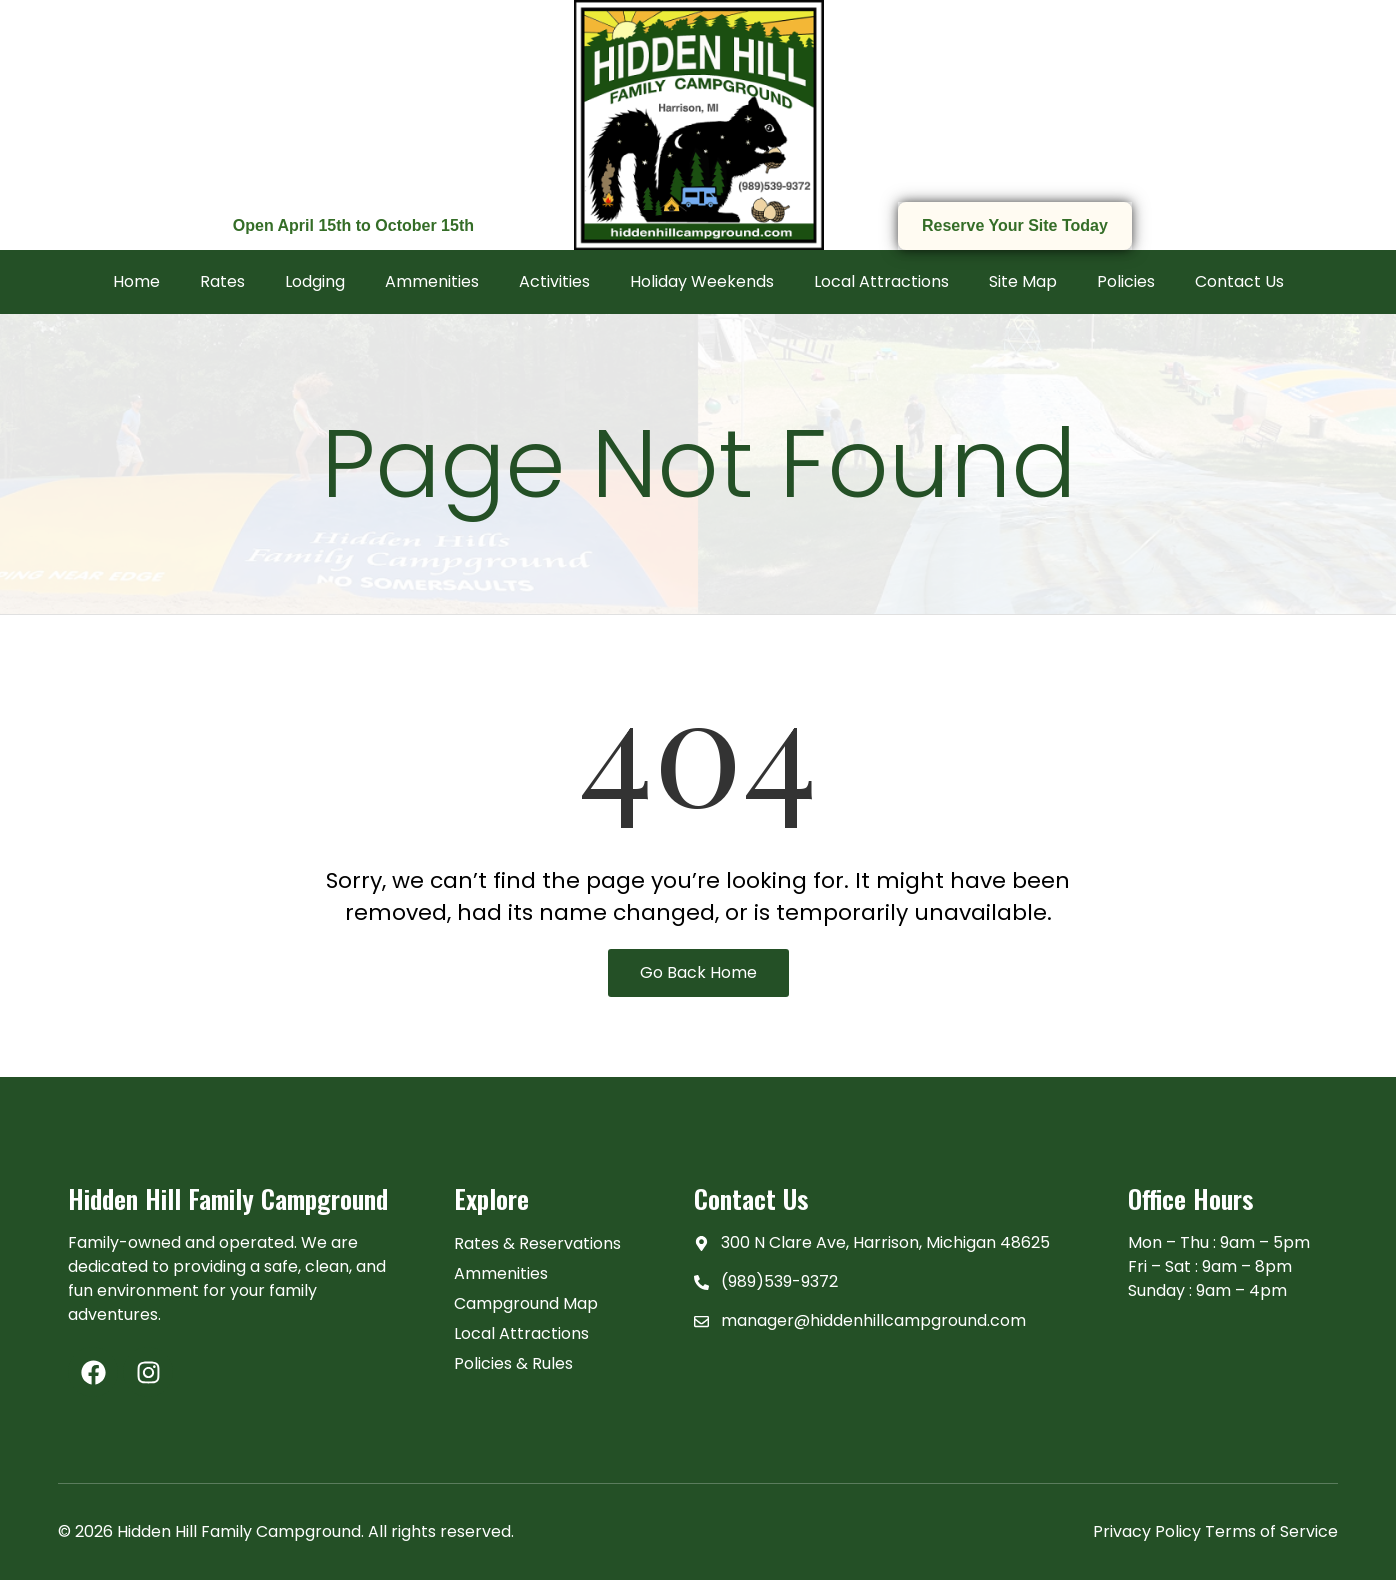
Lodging (315, 281)
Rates (222, 281)
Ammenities (432, 281)
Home (136, 281)
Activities (554, 281)
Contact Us (1239, 281)
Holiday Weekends (702, 281)
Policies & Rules (513, 1363)
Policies (1126, 281)
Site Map (1023, 281)
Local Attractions (881, 281)
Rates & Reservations (537, 1243)
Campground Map (526, 1303)
